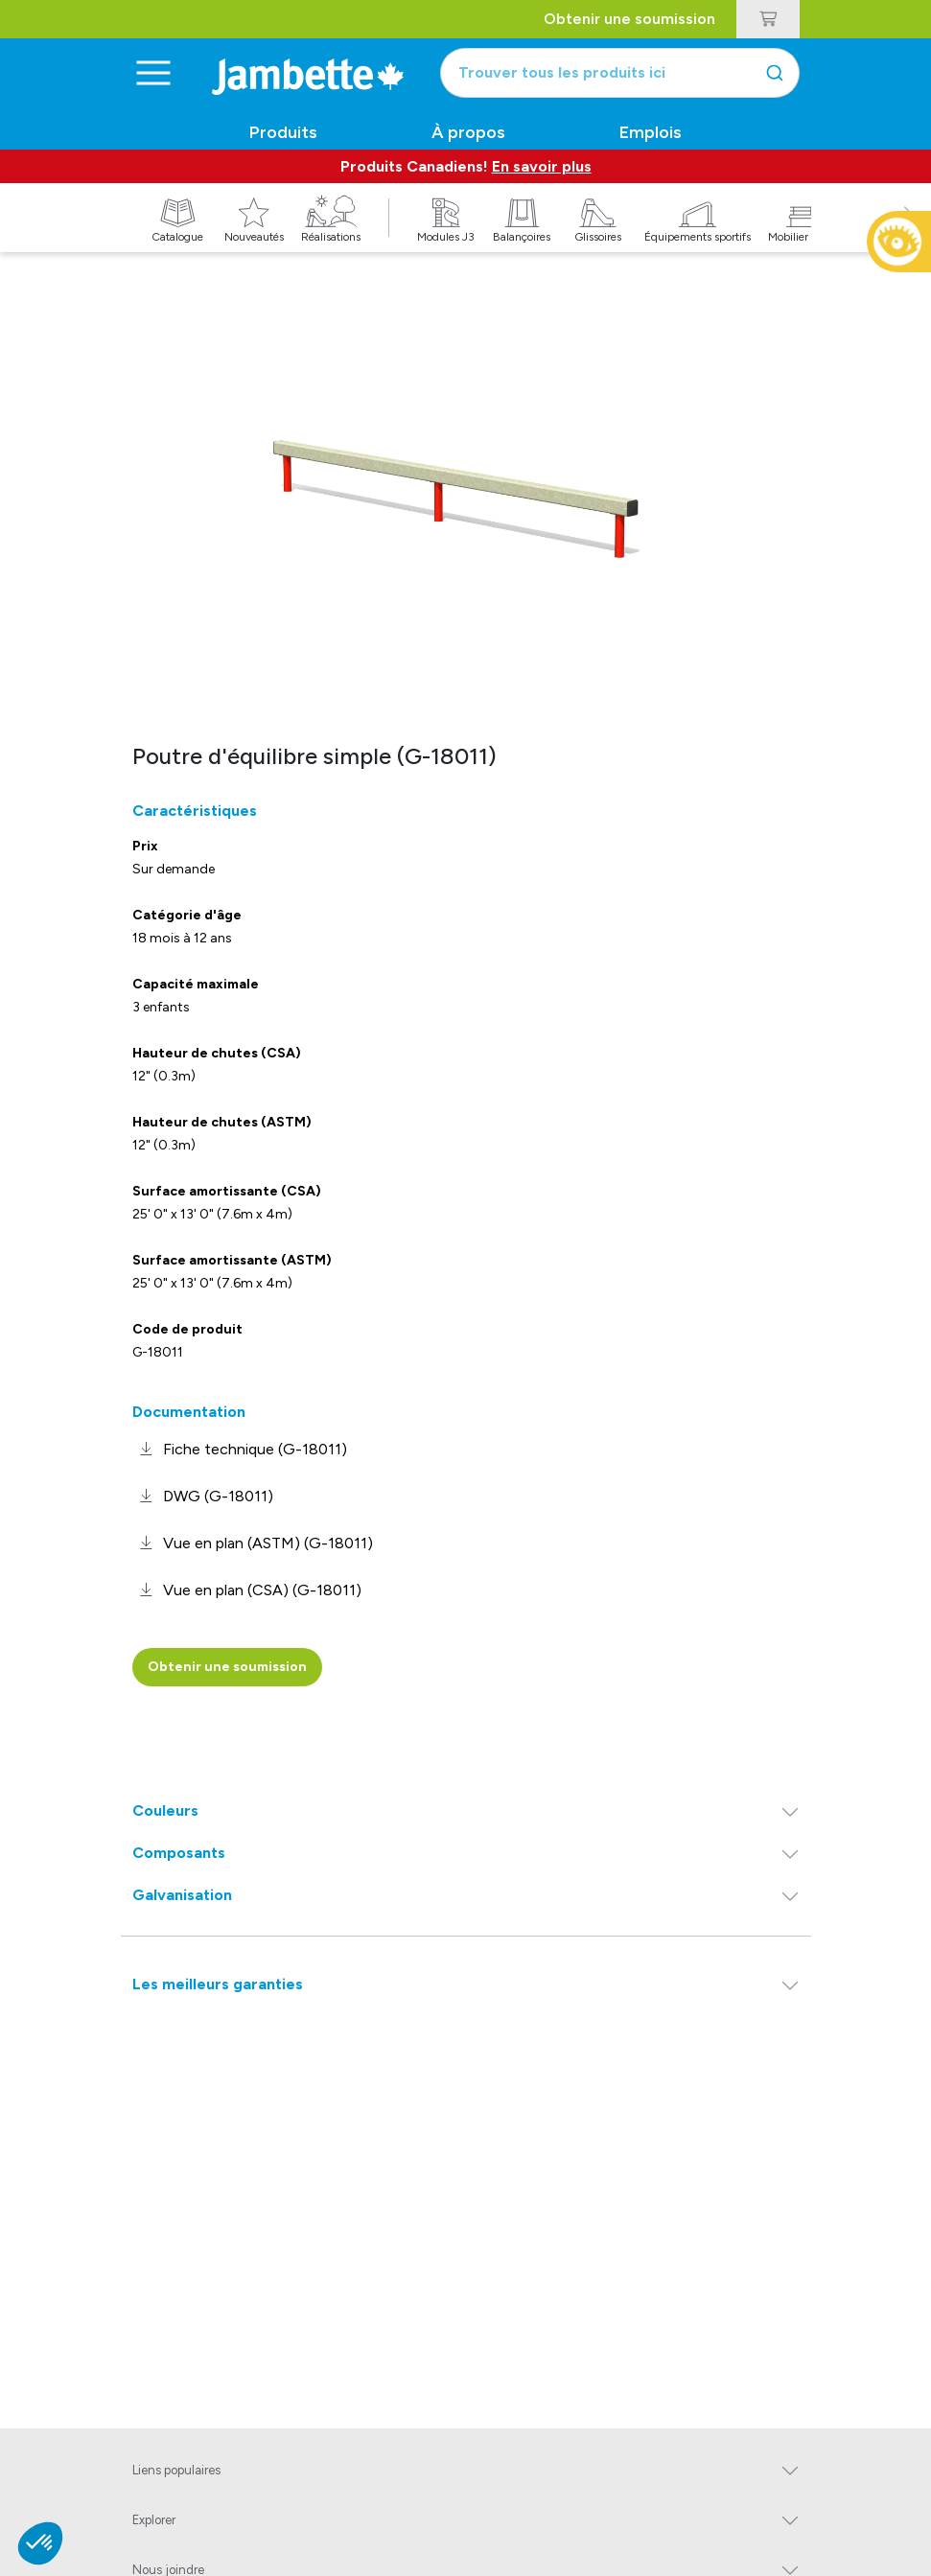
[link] (239, 1449)
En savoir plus (542, 166)
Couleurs (165, 1810)
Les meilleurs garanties (217, 1984)
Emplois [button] (650, 132)
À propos (468, 132)
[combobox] (620, 73)
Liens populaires (176, 2470)
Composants (178, 1853)
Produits (283, 132)
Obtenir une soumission (629, 19)
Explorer (153, 2520)
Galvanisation (182, 1895)
